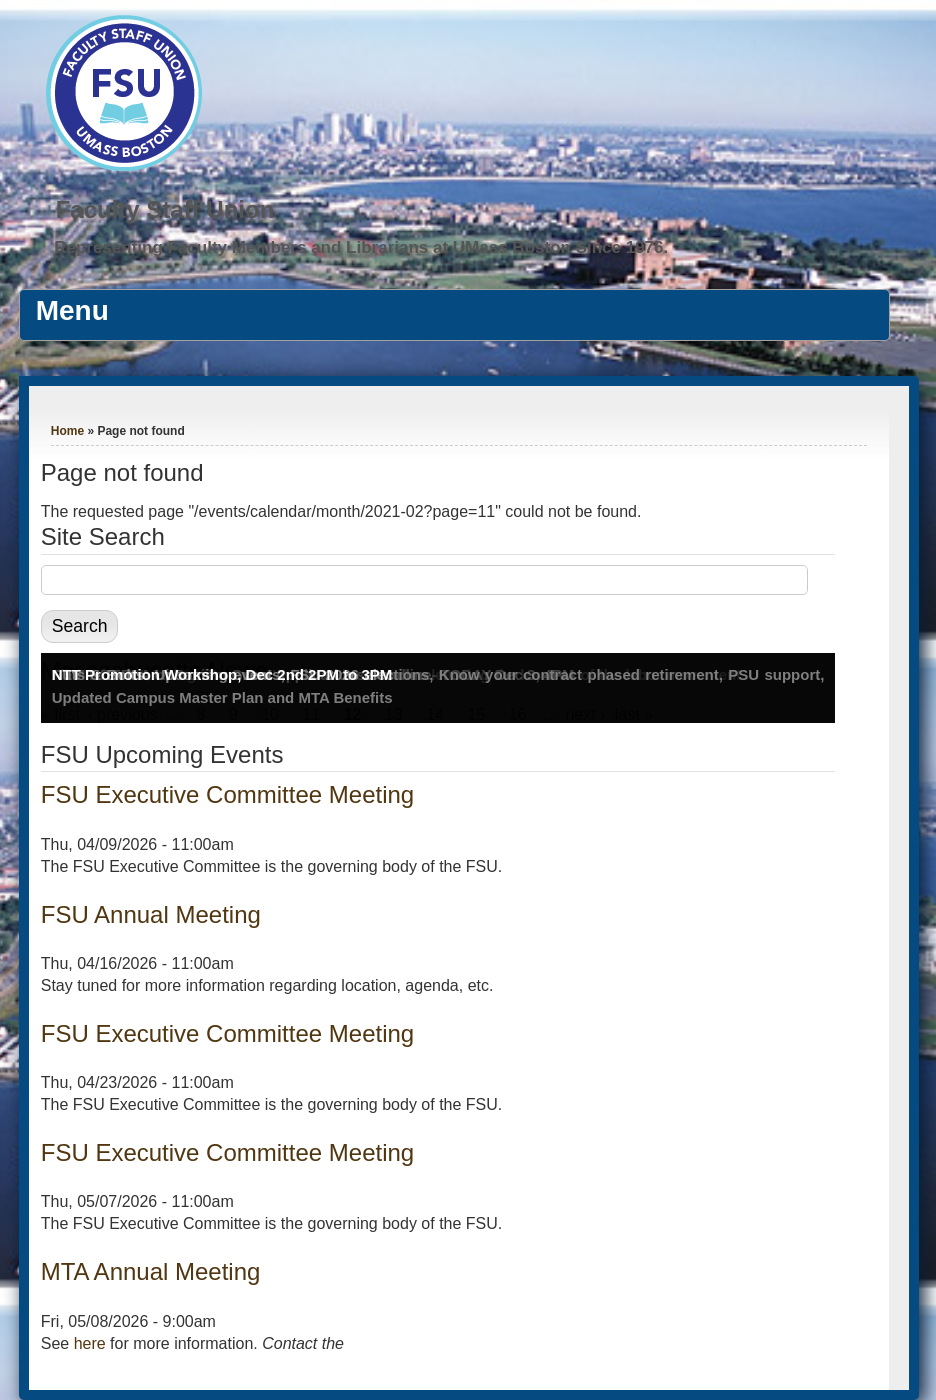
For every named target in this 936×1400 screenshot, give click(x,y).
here (90, 1343)
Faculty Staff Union (165, 209)
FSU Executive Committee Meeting (227, 794)
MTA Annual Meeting (151, 1271)
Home (67, 431)
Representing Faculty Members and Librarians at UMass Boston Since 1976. (361, 247)
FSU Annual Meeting (151, 914)
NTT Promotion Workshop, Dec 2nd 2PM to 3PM (222, 674)
